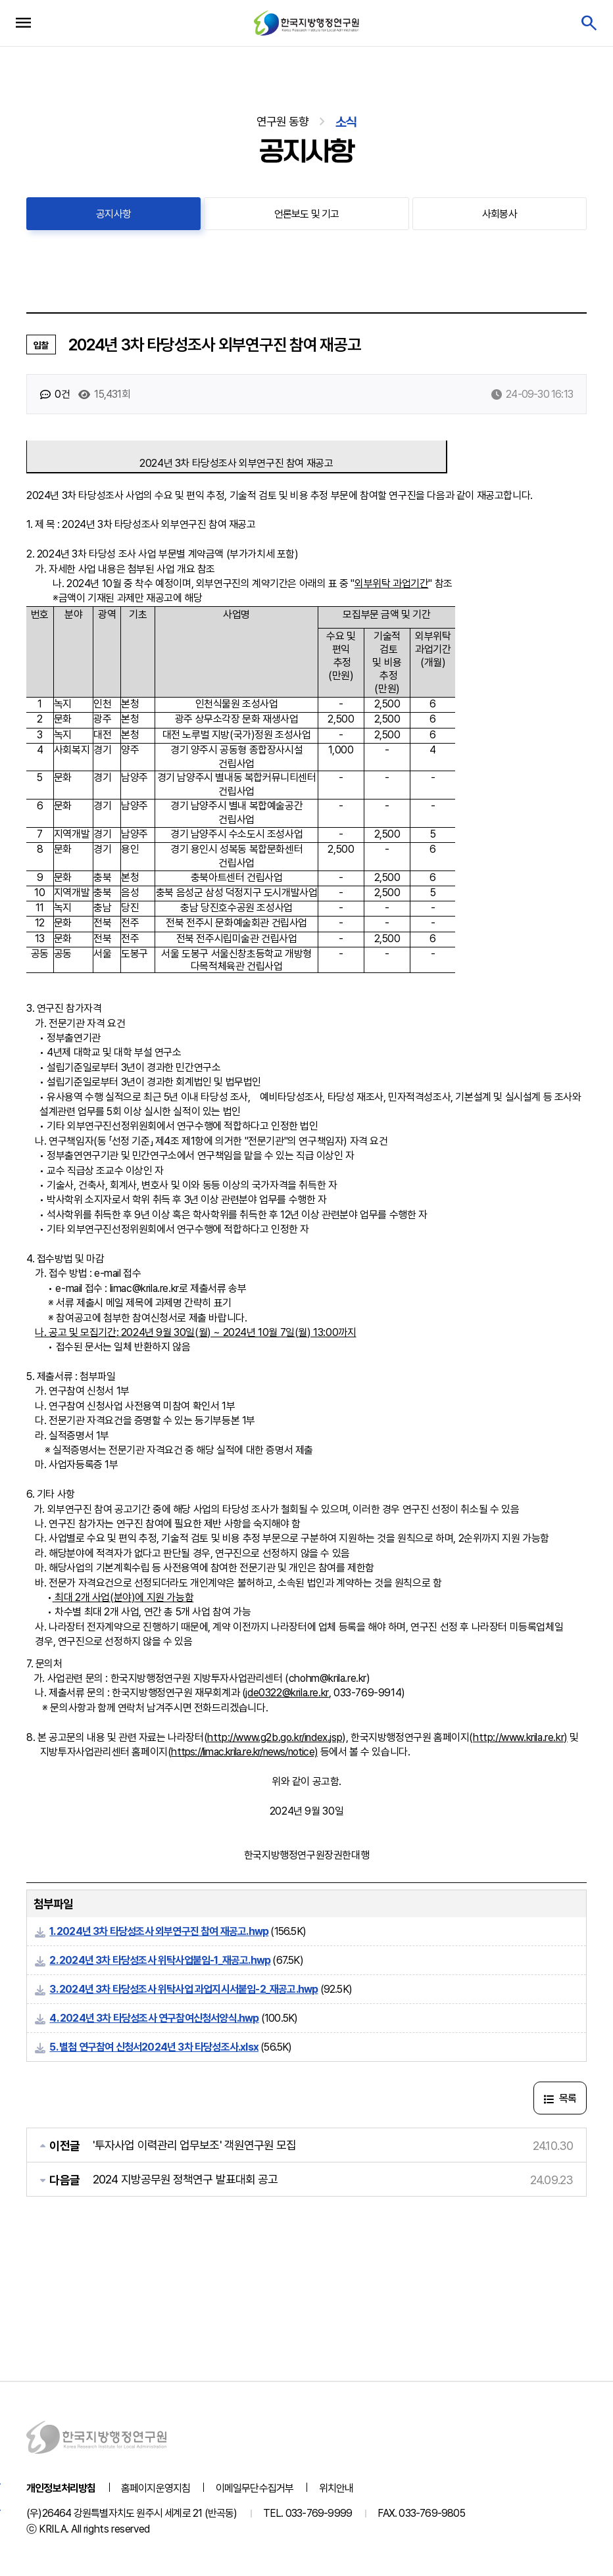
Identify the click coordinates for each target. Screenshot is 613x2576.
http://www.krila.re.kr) (520, 1737)
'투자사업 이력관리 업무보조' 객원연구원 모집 (195, 2145)
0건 (55, 394)
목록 (560, 2098)
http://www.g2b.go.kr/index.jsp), (277, 1737)
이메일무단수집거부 (255, 2488)
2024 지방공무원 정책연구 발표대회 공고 (185, 2179)
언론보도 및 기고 (306, 214)
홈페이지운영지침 (156, 2488)
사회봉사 (499, 214)
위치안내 (336, 2488)
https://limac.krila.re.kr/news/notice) (244, 1752)
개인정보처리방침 (61, 2488)
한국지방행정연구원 (306, 23)
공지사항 (113, 214)
